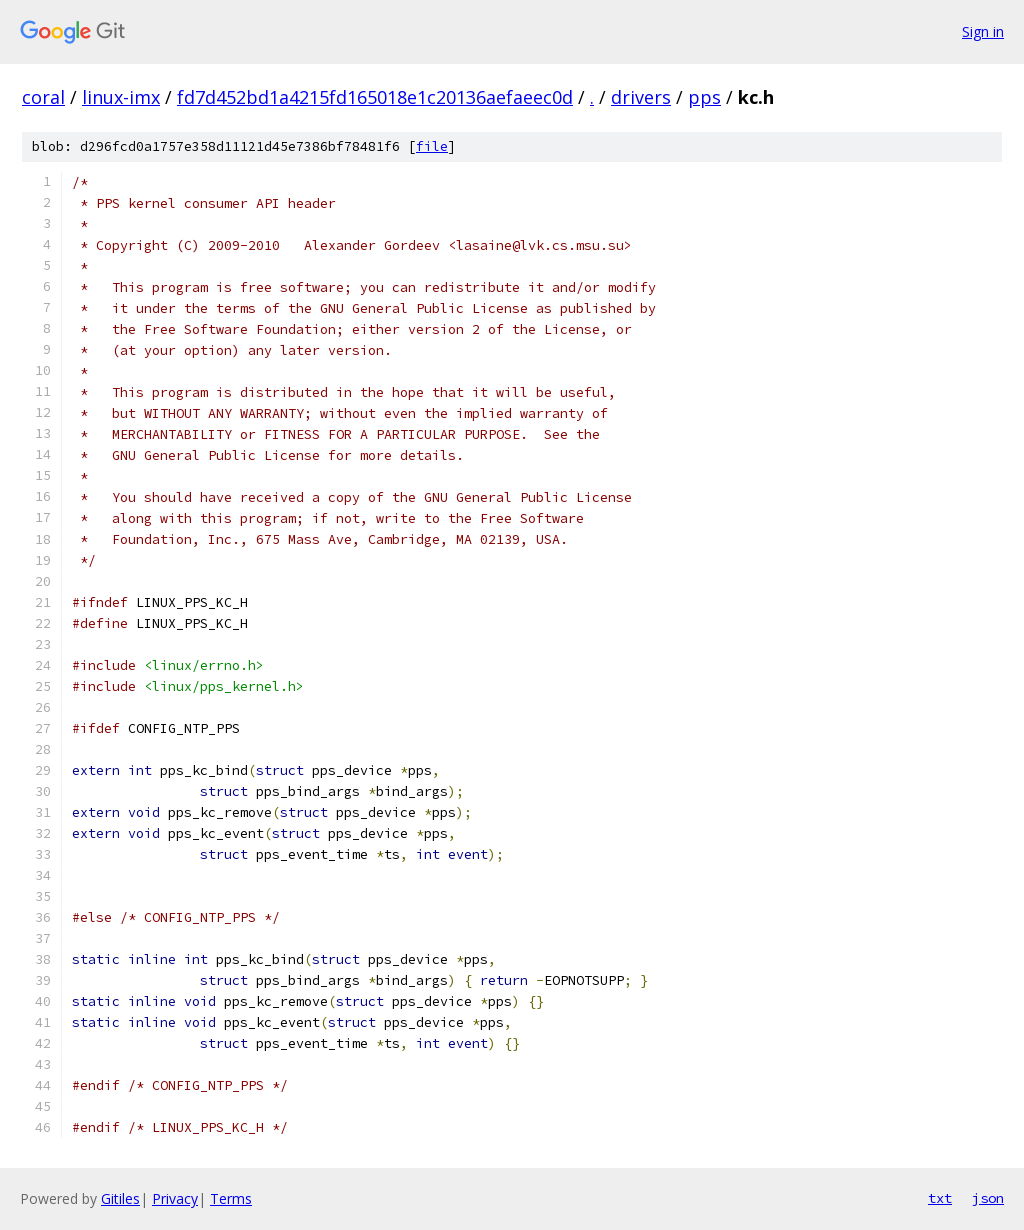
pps (704, 97)
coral (43, 97)
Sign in (983, 31)
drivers (641, 97)
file (432, 146)
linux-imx (121, 97)
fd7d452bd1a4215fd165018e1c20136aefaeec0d (375, 97)
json (988, 1198)
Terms (231, 1198)
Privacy (175, 1198)
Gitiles (120, 1198)
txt (940, 1198)
